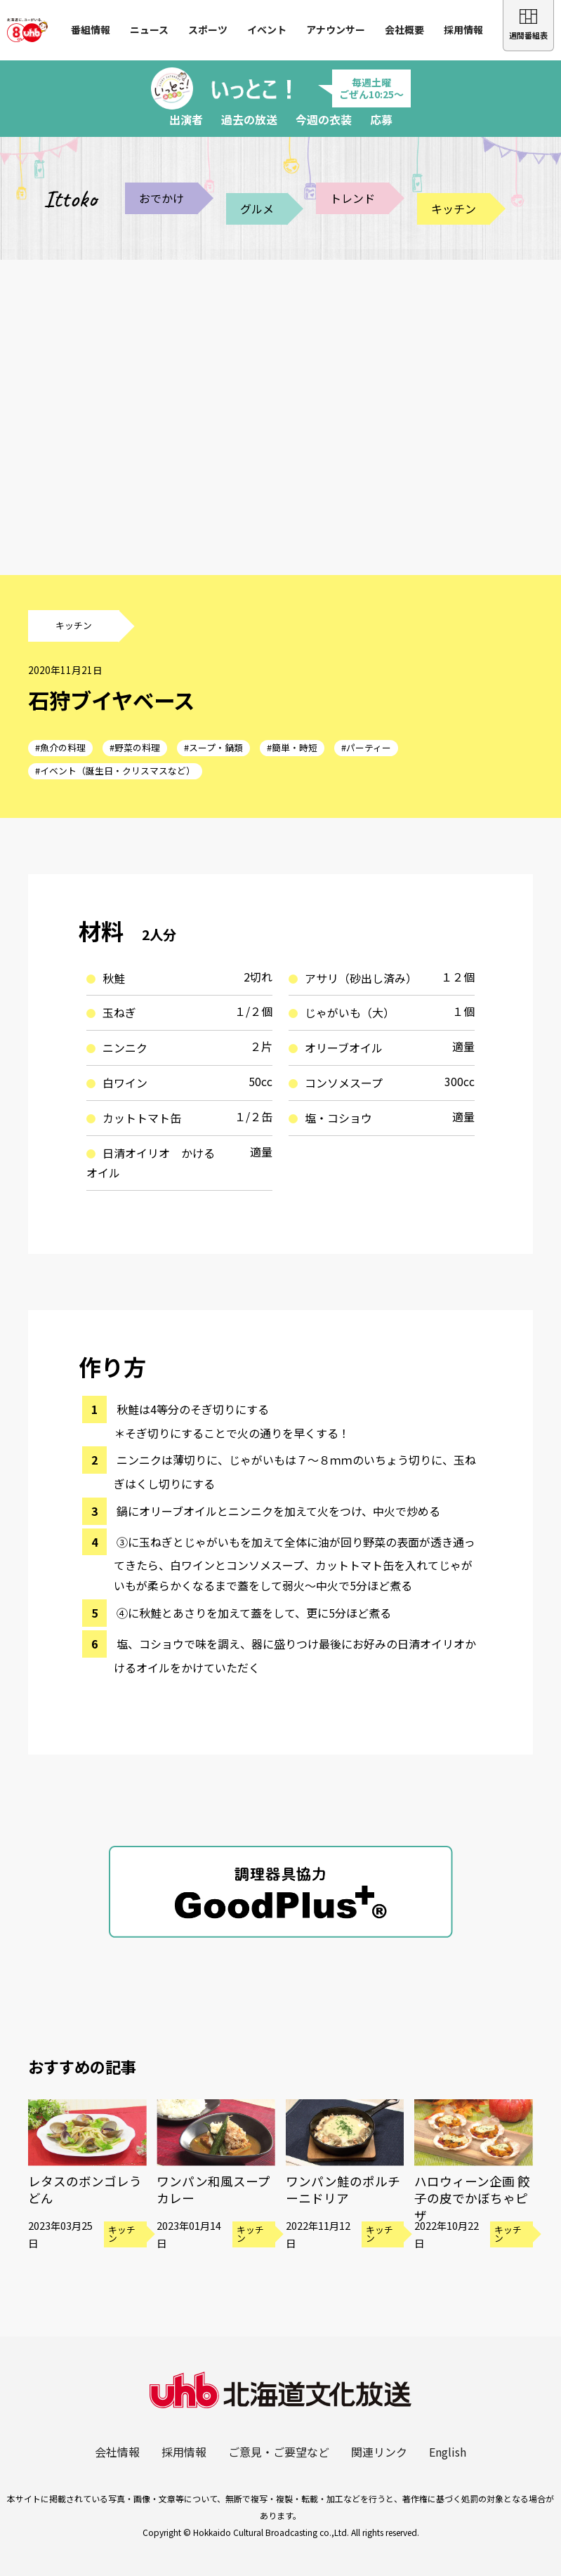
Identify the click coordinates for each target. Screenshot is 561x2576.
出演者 (186, 119)
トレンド (352, 198)
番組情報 (90, 29)
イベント (266, 29)
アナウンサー (335, 29)
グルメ (257, 208)
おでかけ (161, 198)
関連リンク (379, 2451)
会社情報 (117, 2451)
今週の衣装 (324, 119)
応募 (381, 119)
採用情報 (463, 29)
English (447, 2451)
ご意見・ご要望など (278, 2451)
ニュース (149, 29)
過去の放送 (249, 119)
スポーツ (207, 29)
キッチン (453, 208)
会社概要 (404, 29)
